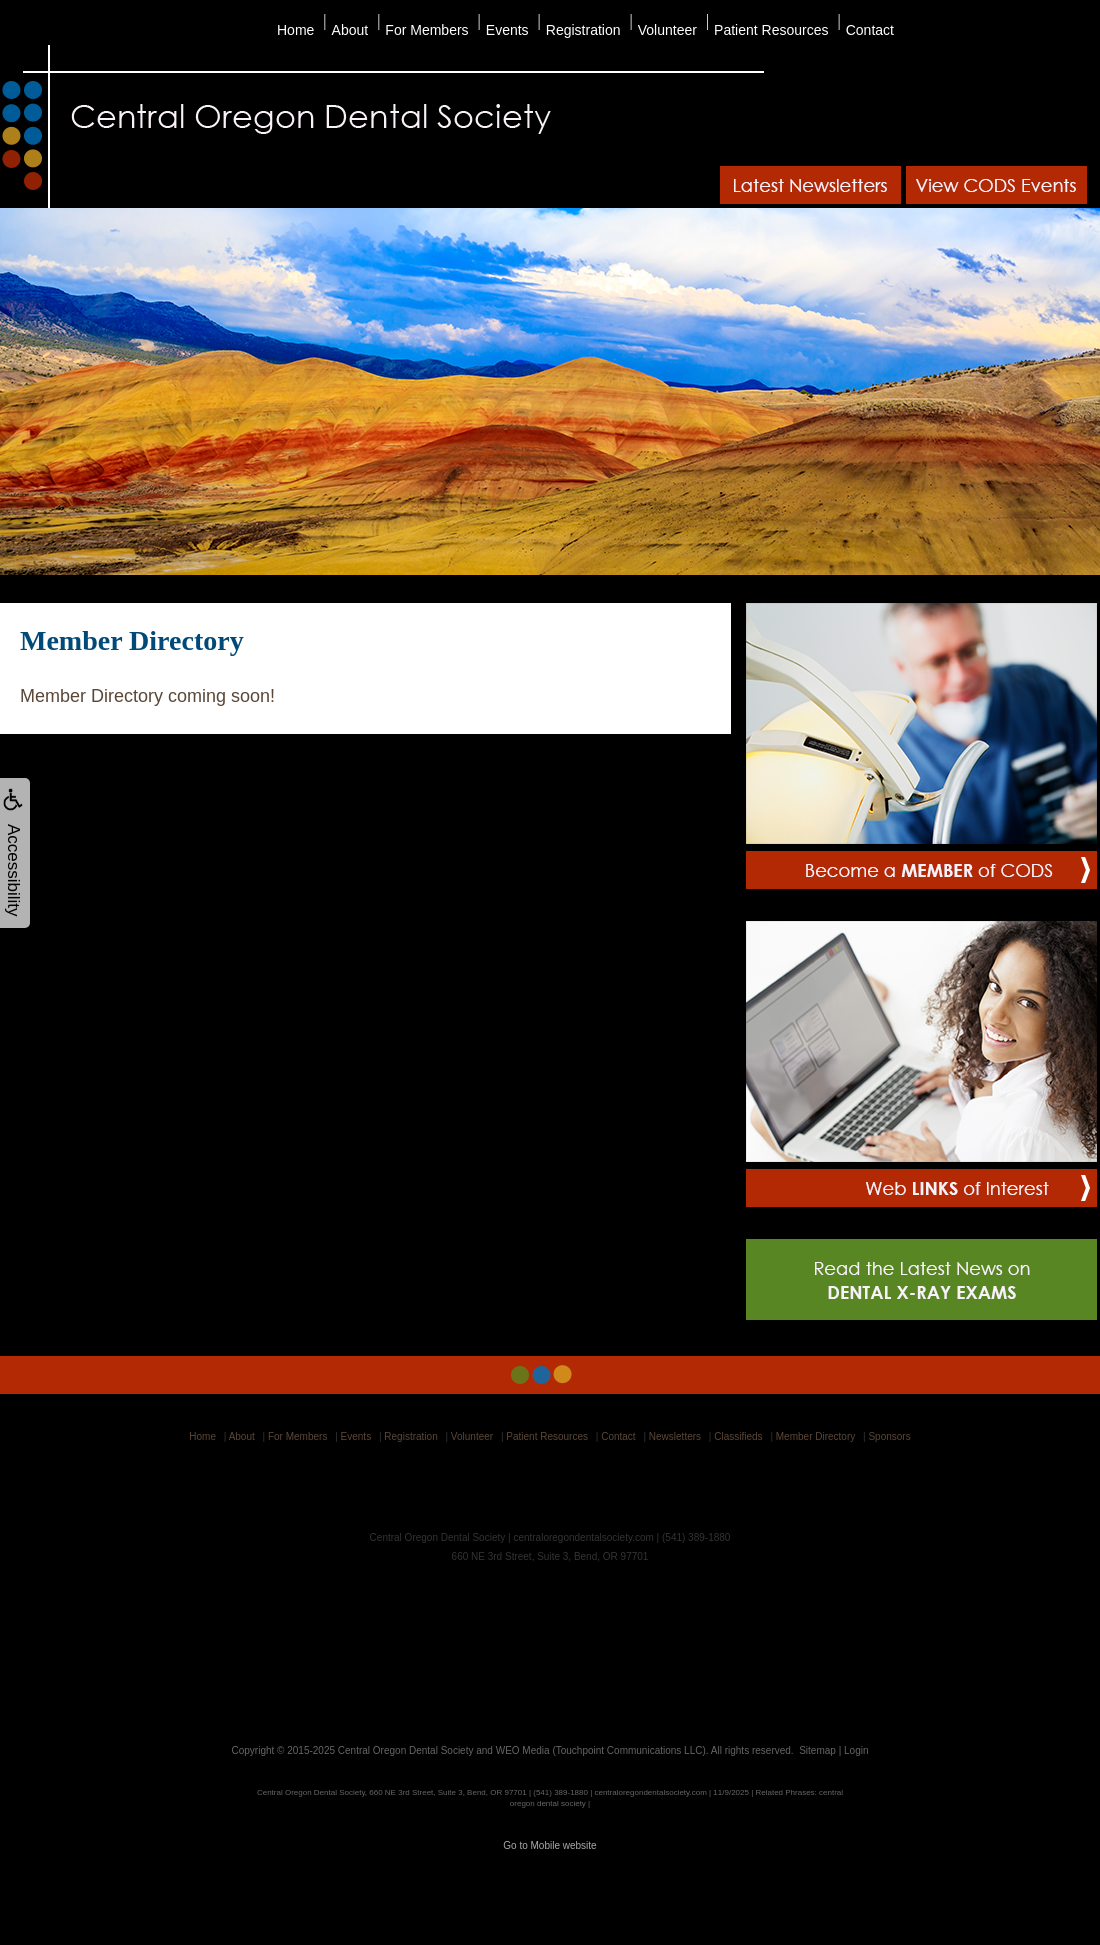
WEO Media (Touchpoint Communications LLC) (601, 1750)
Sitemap (817, 1750)
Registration (583, 30)
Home (295, 30)
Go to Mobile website (549, 1845)
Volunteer (667, 30)
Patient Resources (771, 30)
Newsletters (675, 1436)
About (350, 30)
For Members (426, 30)
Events (507, 30)
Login (856, 1750)
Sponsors (889, 1436)
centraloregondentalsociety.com (583, 1537)
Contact (870, 30)
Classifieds (738, 1436)
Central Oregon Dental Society (406, 1750)
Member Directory (815, 1436)
